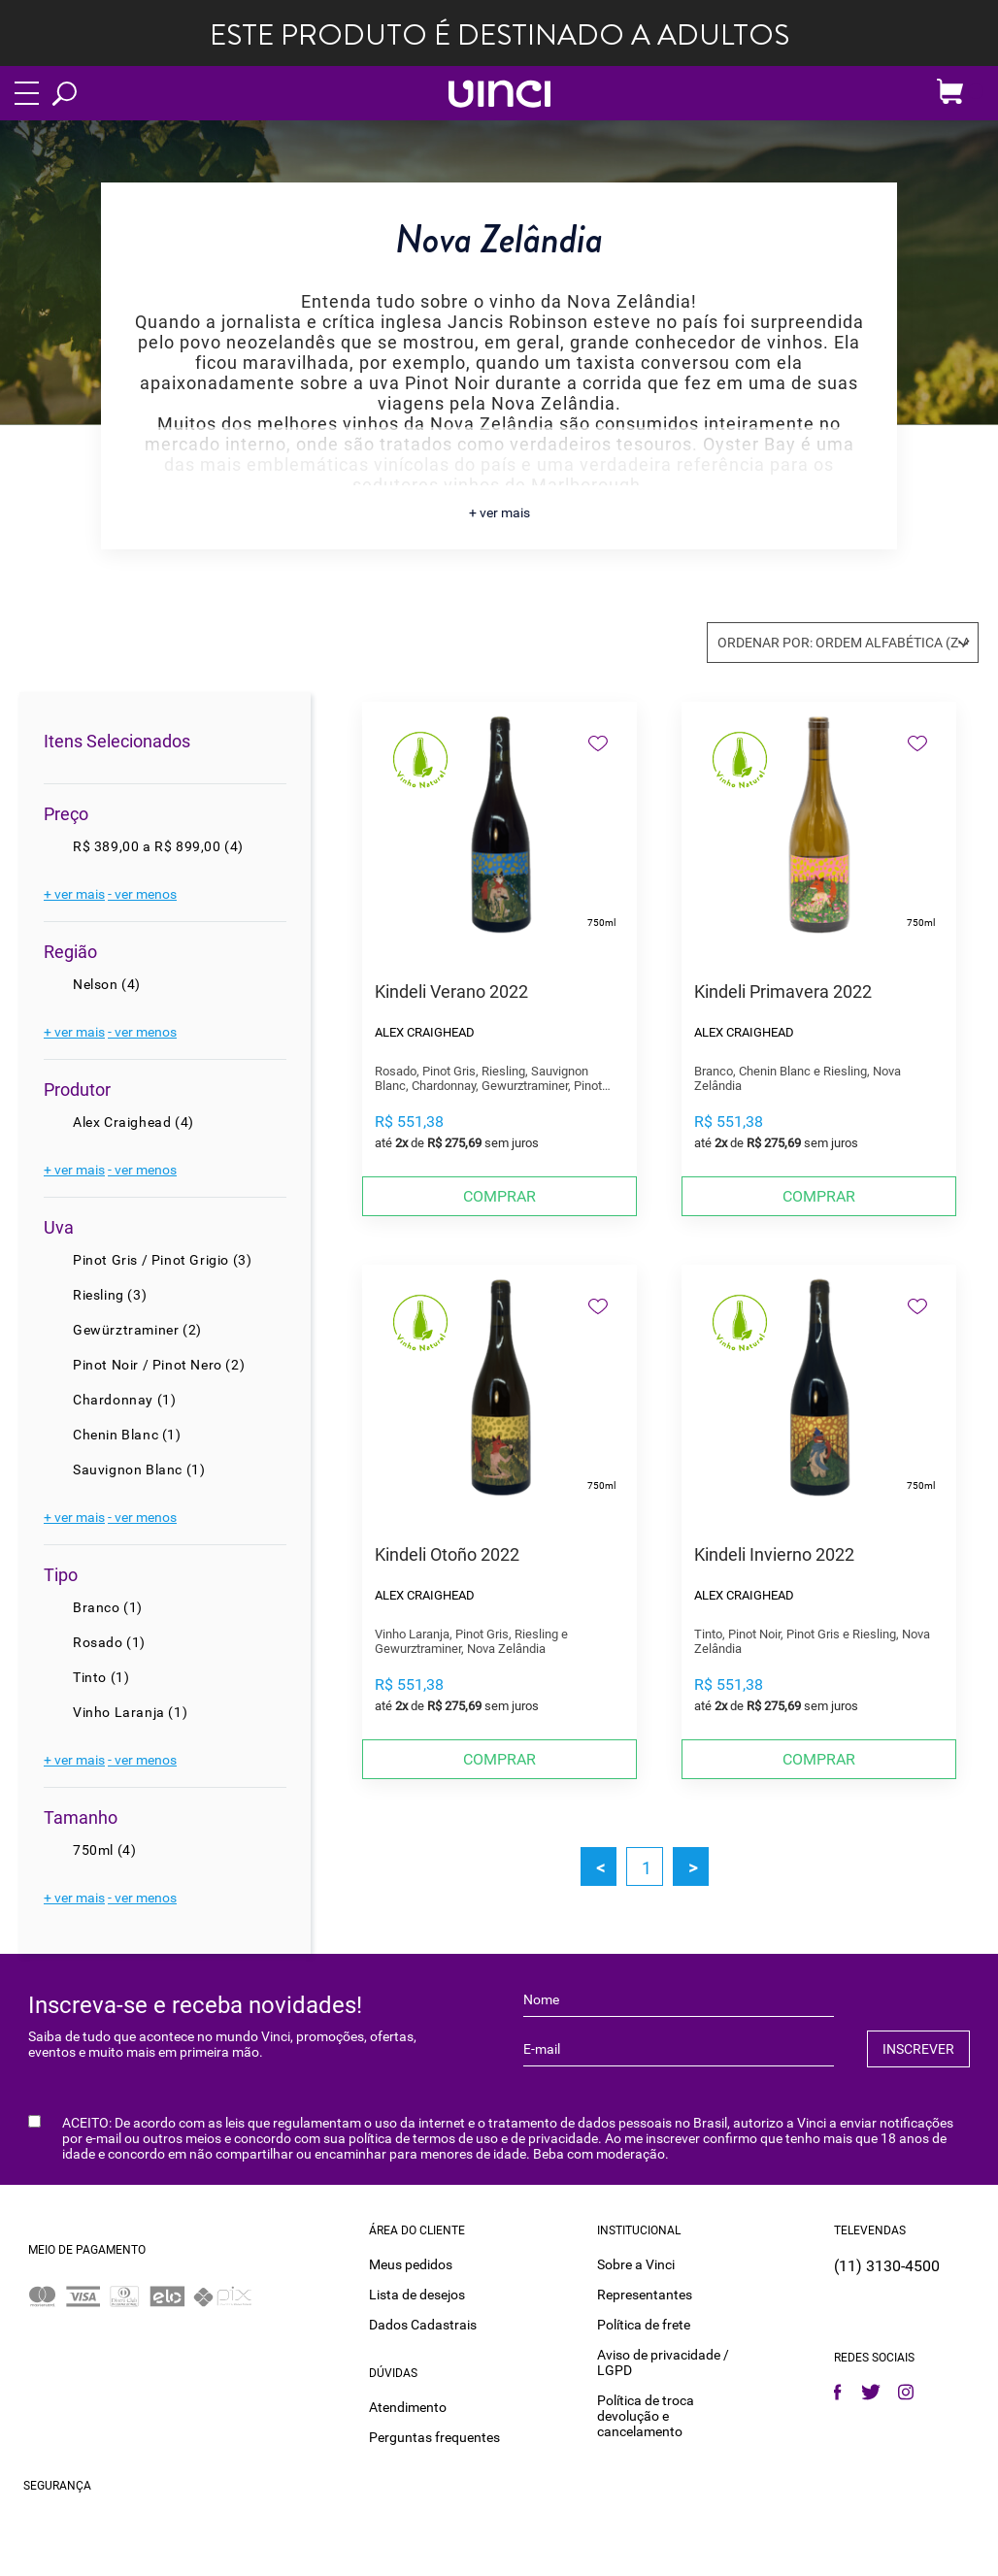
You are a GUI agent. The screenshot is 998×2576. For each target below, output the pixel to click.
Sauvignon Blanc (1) (139, 1469)
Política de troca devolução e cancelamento (645, 2416)
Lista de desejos (417, 2294)
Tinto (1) (101, 1677)
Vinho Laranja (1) (130, 1712)
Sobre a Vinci (636, 2264)
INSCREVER (918, 2049)
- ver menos (142, 894)
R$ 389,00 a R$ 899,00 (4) (158, 846)
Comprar (499, 1196)
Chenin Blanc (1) (127, 1434)
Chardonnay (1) (124, 1399)
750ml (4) (104, 1850)
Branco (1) (108, 1607)
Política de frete (643, 2324)
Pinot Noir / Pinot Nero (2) (159, 1364)
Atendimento (408, 2407)
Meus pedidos (410, 2264)
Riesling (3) (110, 1295)
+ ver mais (499, 512)
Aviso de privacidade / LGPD (663, 2362)
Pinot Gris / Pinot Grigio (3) (162, 1260)
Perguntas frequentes (434, 2437)
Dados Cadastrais (423, 2324)
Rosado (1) (109, 1642)
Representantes (644, 2294)
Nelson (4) (107, 984)
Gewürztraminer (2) (137, 1330)
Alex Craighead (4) (133, 1122)
